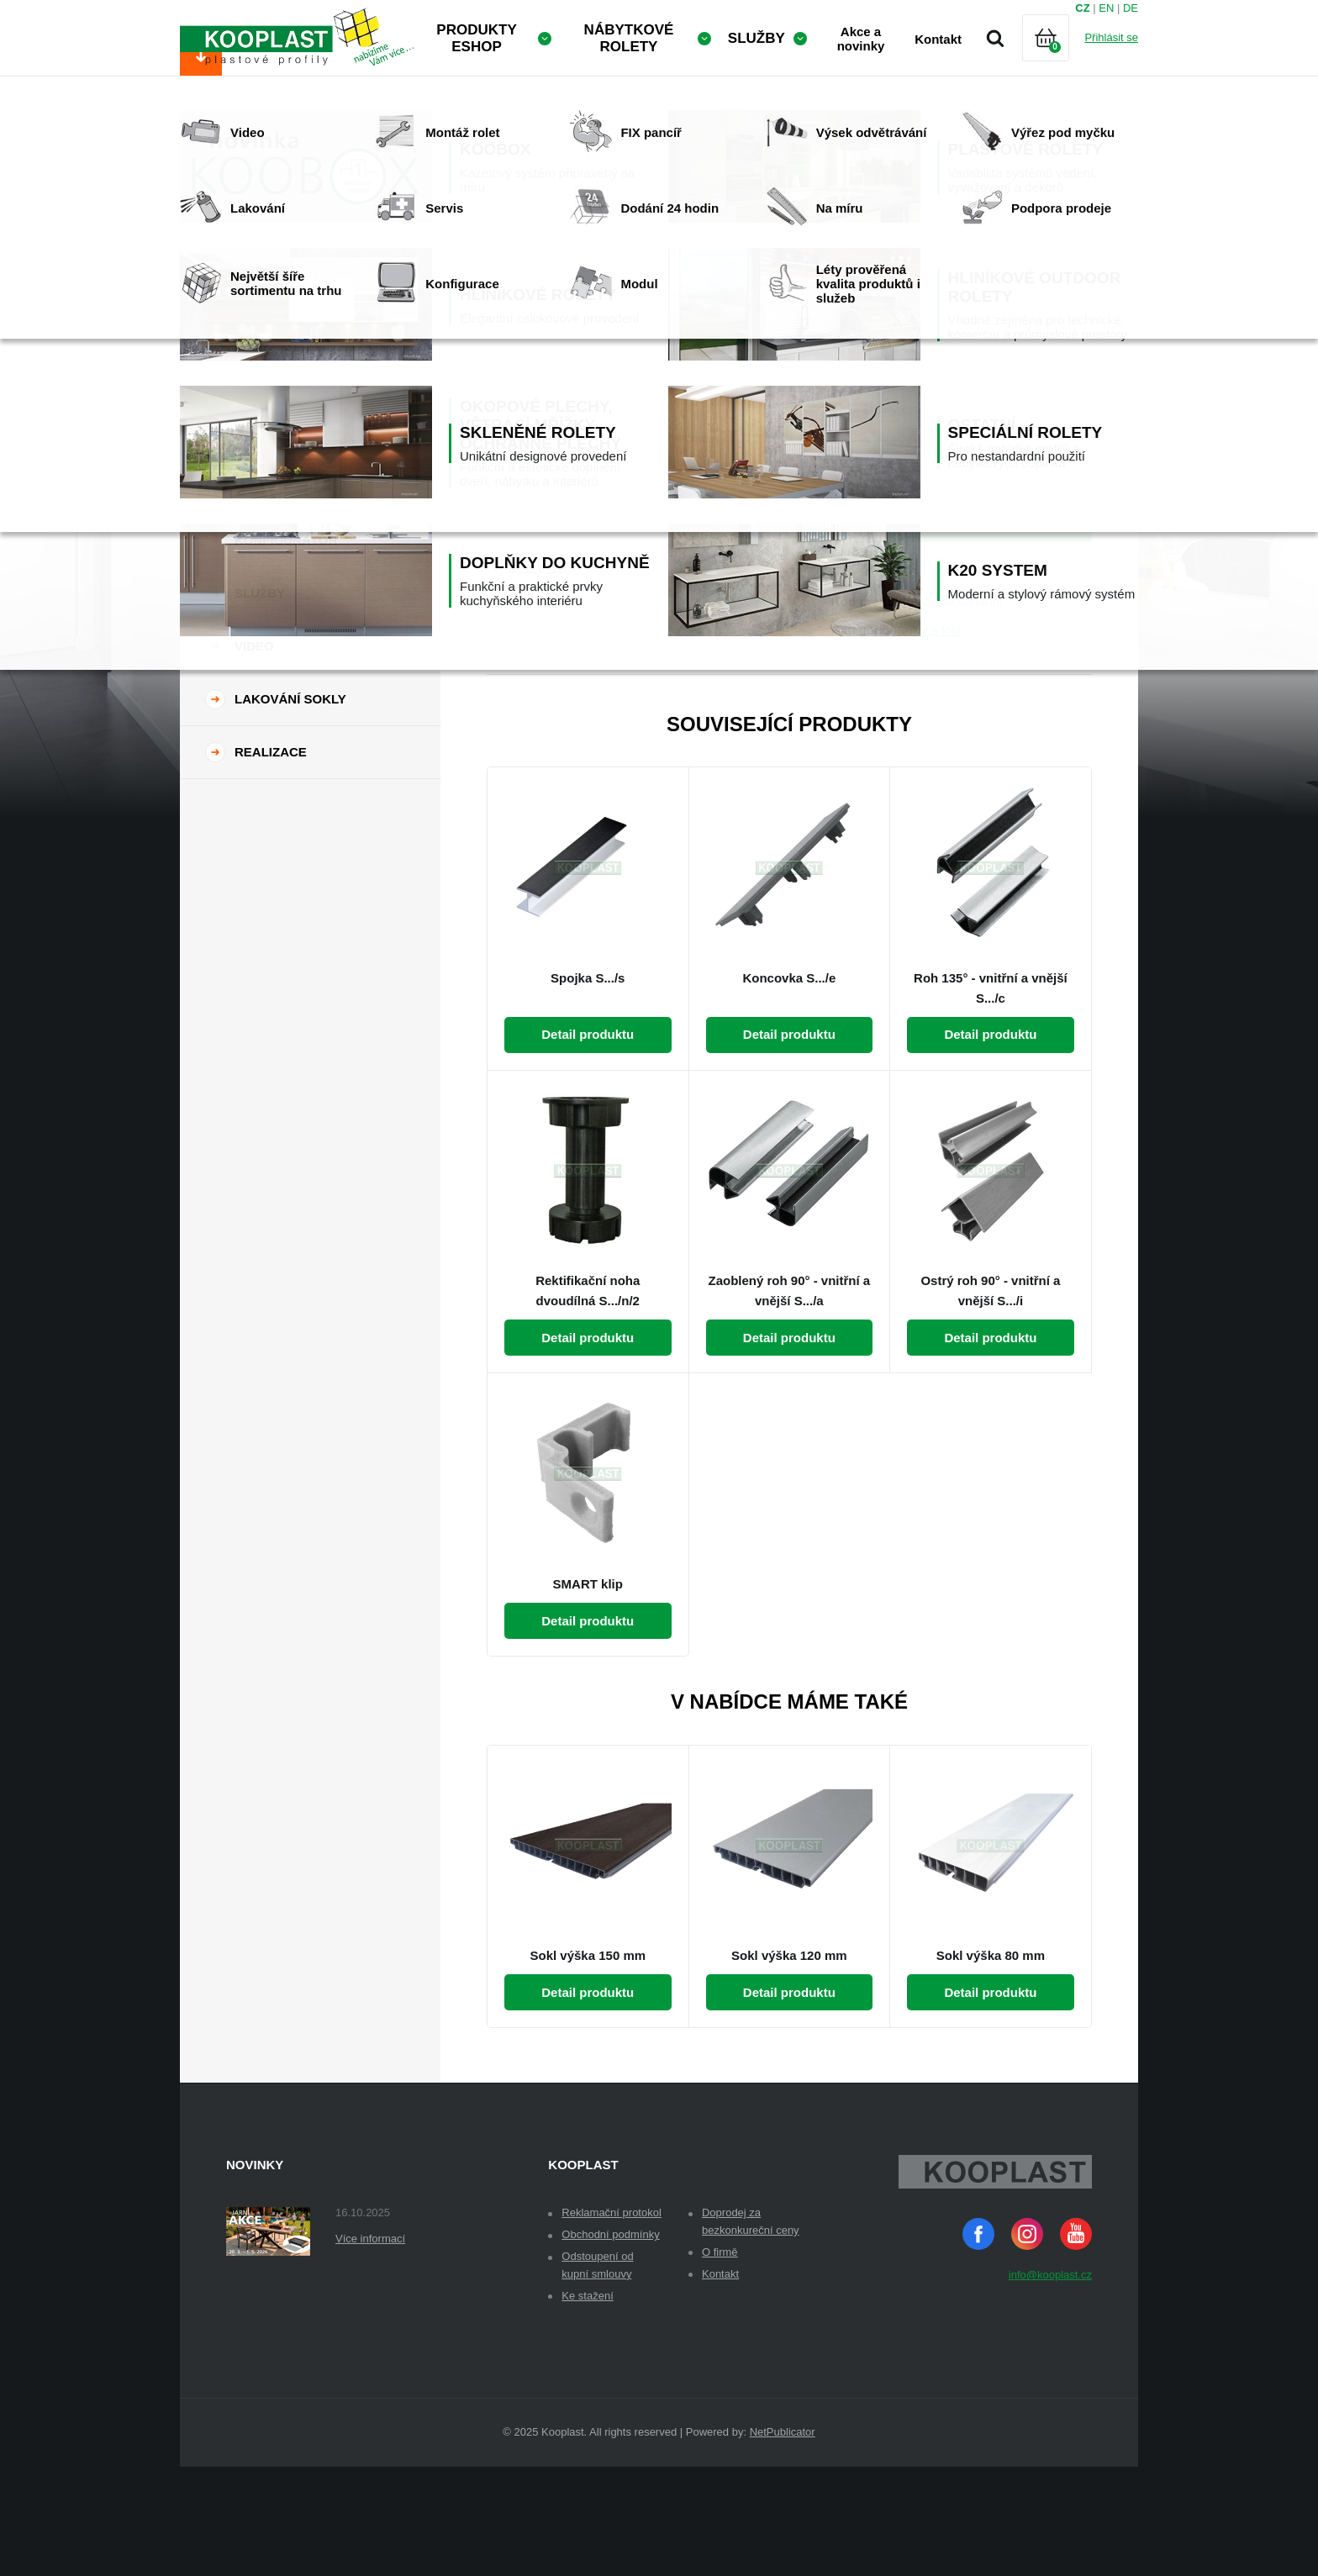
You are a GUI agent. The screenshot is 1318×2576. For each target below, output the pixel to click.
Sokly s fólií (929, 739)
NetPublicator (782, 2541)
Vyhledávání (995, 38)
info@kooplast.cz (1050, 2384)
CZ (1082, 8)
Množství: (860, 419)
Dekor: (851, 342)
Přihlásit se (1111, 37)
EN (1106, 8)
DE (1130, 8)
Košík (1060, 58)
